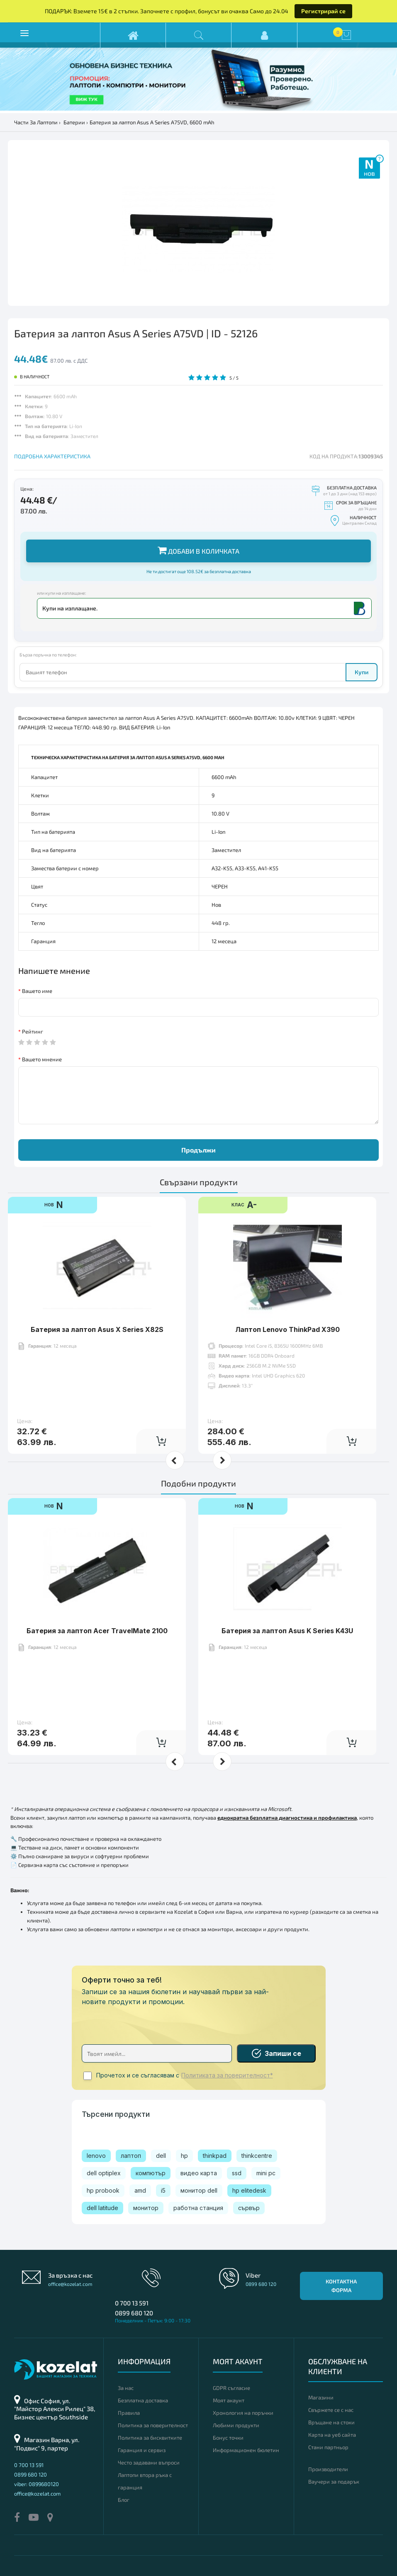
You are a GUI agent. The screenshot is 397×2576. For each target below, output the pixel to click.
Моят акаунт (228, 2400)
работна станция (198, 2207)
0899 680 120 (134, 2313)
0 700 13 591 (132, 2303)
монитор (145, 2207)
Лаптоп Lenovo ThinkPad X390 (287, 1329)
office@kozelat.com (70, 2284)
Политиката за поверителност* (227, 2075)
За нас (126, 2388)
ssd (236, 2173)
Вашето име (37, 991)
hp (184, 2155)
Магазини (321, 2397)
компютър (151, 2173)
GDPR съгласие (231, 2388)
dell (161, 2155)
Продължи (198, 1150)
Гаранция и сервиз (142, 2450)
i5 (163, 2190)
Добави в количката (198, 550)
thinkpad (215, 2155)
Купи (361, 671)
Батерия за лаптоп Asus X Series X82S (97, 1329)
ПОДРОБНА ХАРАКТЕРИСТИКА (52, 456)
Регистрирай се (323, 11)
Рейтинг (32, 1031)
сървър (249, 2207)
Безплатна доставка (143, 2400)
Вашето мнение (42, 1059)
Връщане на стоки (331, 2422)
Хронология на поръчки (243, 2412)
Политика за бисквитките (150, 2437)
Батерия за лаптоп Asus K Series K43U (287, 1631)
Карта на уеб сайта (332, 2434)
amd (140, 2190)
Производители (328, 2469)
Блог (123, 2499)
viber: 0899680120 (36, 2484)
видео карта (198, 2173)
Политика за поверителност (153, 2425)
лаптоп (131, 2155)
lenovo (96, 2155)
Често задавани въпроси (149, 2462)
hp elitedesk (249, 2190)
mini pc (265, 2173)
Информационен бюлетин (246, 2450)
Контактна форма (341, 2285)
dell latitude (102, 2207)
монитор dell (198, 2190)
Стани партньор (328, 2447)
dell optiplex (104, 2173)
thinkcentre (256, 2155)
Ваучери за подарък (333, 2481)
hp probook (103, 2190)
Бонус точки (228, 2437)
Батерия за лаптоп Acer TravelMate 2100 (97, 1631)
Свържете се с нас (330, 2410)
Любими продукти (236, 2425)
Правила (129, 2412)
